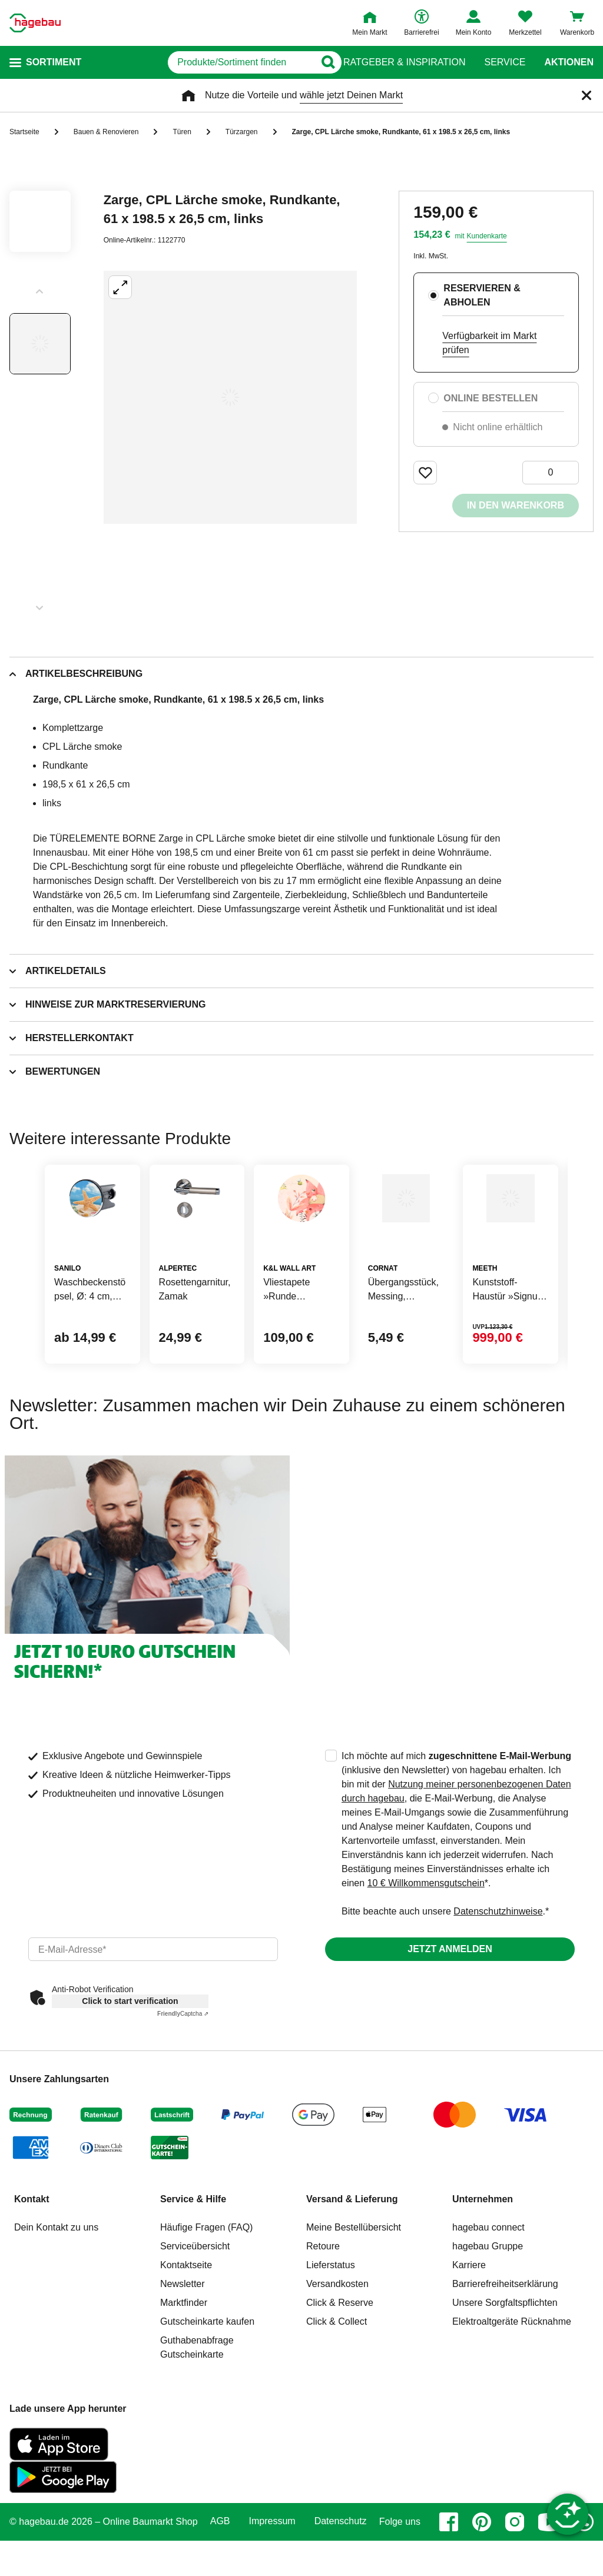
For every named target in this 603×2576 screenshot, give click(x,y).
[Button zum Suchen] (320, 62)
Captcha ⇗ (182, 2070)
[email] (153, 2006)
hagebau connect (488, 2284)
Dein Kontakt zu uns (56, 2284)
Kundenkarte (487, 236)
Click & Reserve (339, 2359)
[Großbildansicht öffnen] (230, 397)
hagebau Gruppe (487, 2303)
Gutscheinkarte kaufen (207, 2378)
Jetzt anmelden (449, 2005)
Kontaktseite (186, 2321)
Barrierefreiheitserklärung (505, 2340)
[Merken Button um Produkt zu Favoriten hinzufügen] (425, 472)
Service (504, 62)
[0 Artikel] (550, 472)
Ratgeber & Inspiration (404, 62)
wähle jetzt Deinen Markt (351, 95)
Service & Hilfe (193, 2256)
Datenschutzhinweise (497, 1968)
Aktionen (569, 62)
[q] (199, 62)
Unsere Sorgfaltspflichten (505, 2359)
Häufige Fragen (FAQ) (206, 2284)
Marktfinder (183, 2359)
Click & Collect (336, 2378)
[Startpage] (35, 23)
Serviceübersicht (195, 2303)
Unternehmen (482, 2256)
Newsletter (182, 2340)
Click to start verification (130, 2057)
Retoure (323, 2303)
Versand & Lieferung (352, 2256)
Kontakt (31, 2256)
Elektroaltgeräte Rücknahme (511, 2378)
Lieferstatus (330, 2321)
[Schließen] (586, 95)
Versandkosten (337, 2340)
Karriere (469, 2321)
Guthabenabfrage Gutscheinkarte (197, 2404)
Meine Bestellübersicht (353, 2284)
